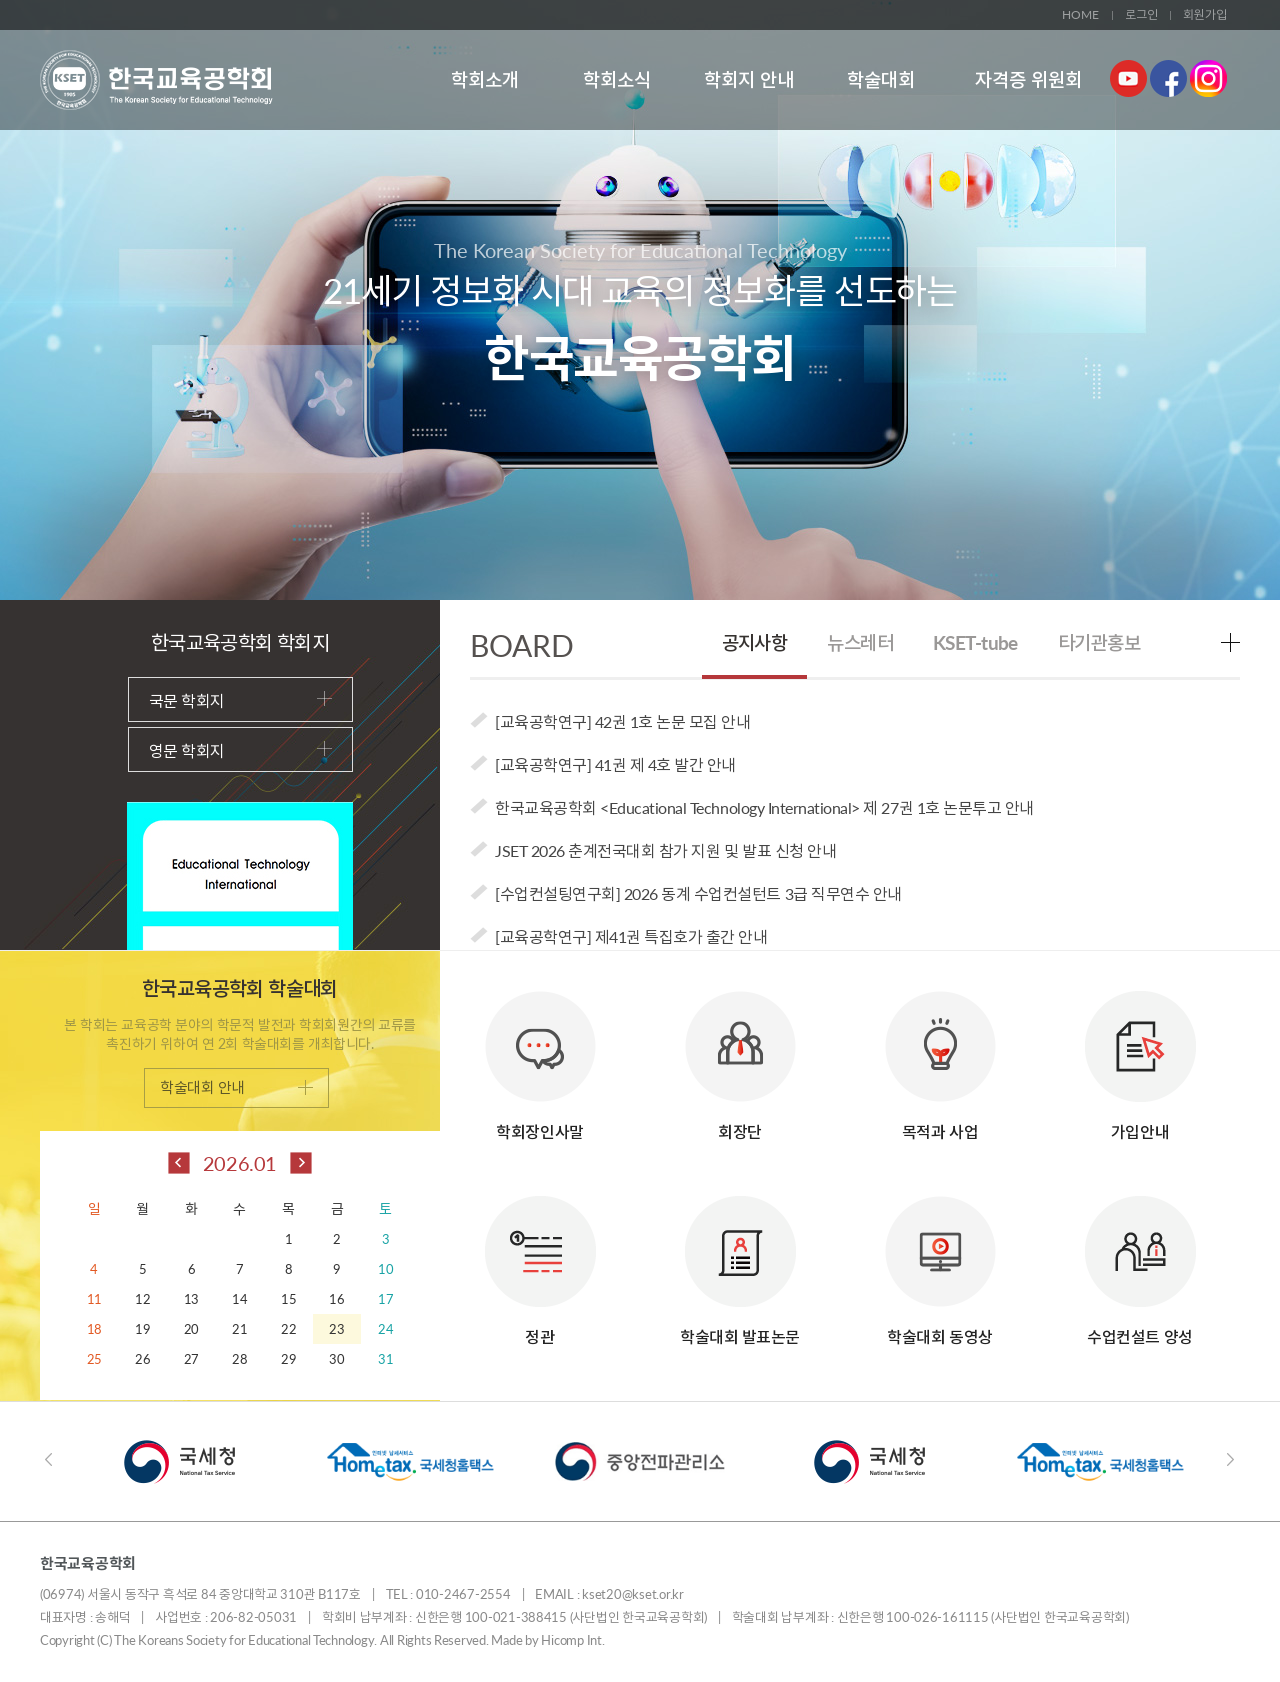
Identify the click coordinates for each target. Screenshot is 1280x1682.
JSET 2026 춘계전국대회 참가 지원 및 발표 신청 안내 (665, 850)
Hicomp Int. (572, 1640)
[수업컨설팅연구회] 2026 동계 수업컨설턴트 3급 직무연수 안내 (698, 893)
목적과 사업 (940, 1056)
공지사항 (755, 642)
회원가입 (1205, 14)
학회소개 (485, 79)
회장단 (740, 1056)
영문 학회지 (240, 750)
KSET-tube (975, 642)
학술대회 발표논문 (740, 1261)
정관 (540, 1261)
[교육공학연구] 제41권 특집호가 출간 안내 (631, 936)
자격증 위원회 (1028, 79)
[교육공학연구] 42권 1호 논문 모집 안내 (622, 721)
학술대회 (881, 79)
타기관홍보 (1099, 642)
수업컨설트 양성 (1140, 1261)
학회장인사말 (540, 1056)
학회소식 (617, 79)
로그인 (1141, 14)
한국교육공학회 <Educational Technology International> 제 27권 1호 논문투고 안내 (764, 807)
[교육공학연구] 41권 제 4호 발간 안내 (615, 764)
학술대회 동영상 (940, 1261)
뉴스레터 (860, 642)
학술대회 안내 (236, 1087)
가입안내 (1140, 1056)
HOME (1080, 14)
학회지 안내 (749, 79)
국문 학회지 (240, 700)
